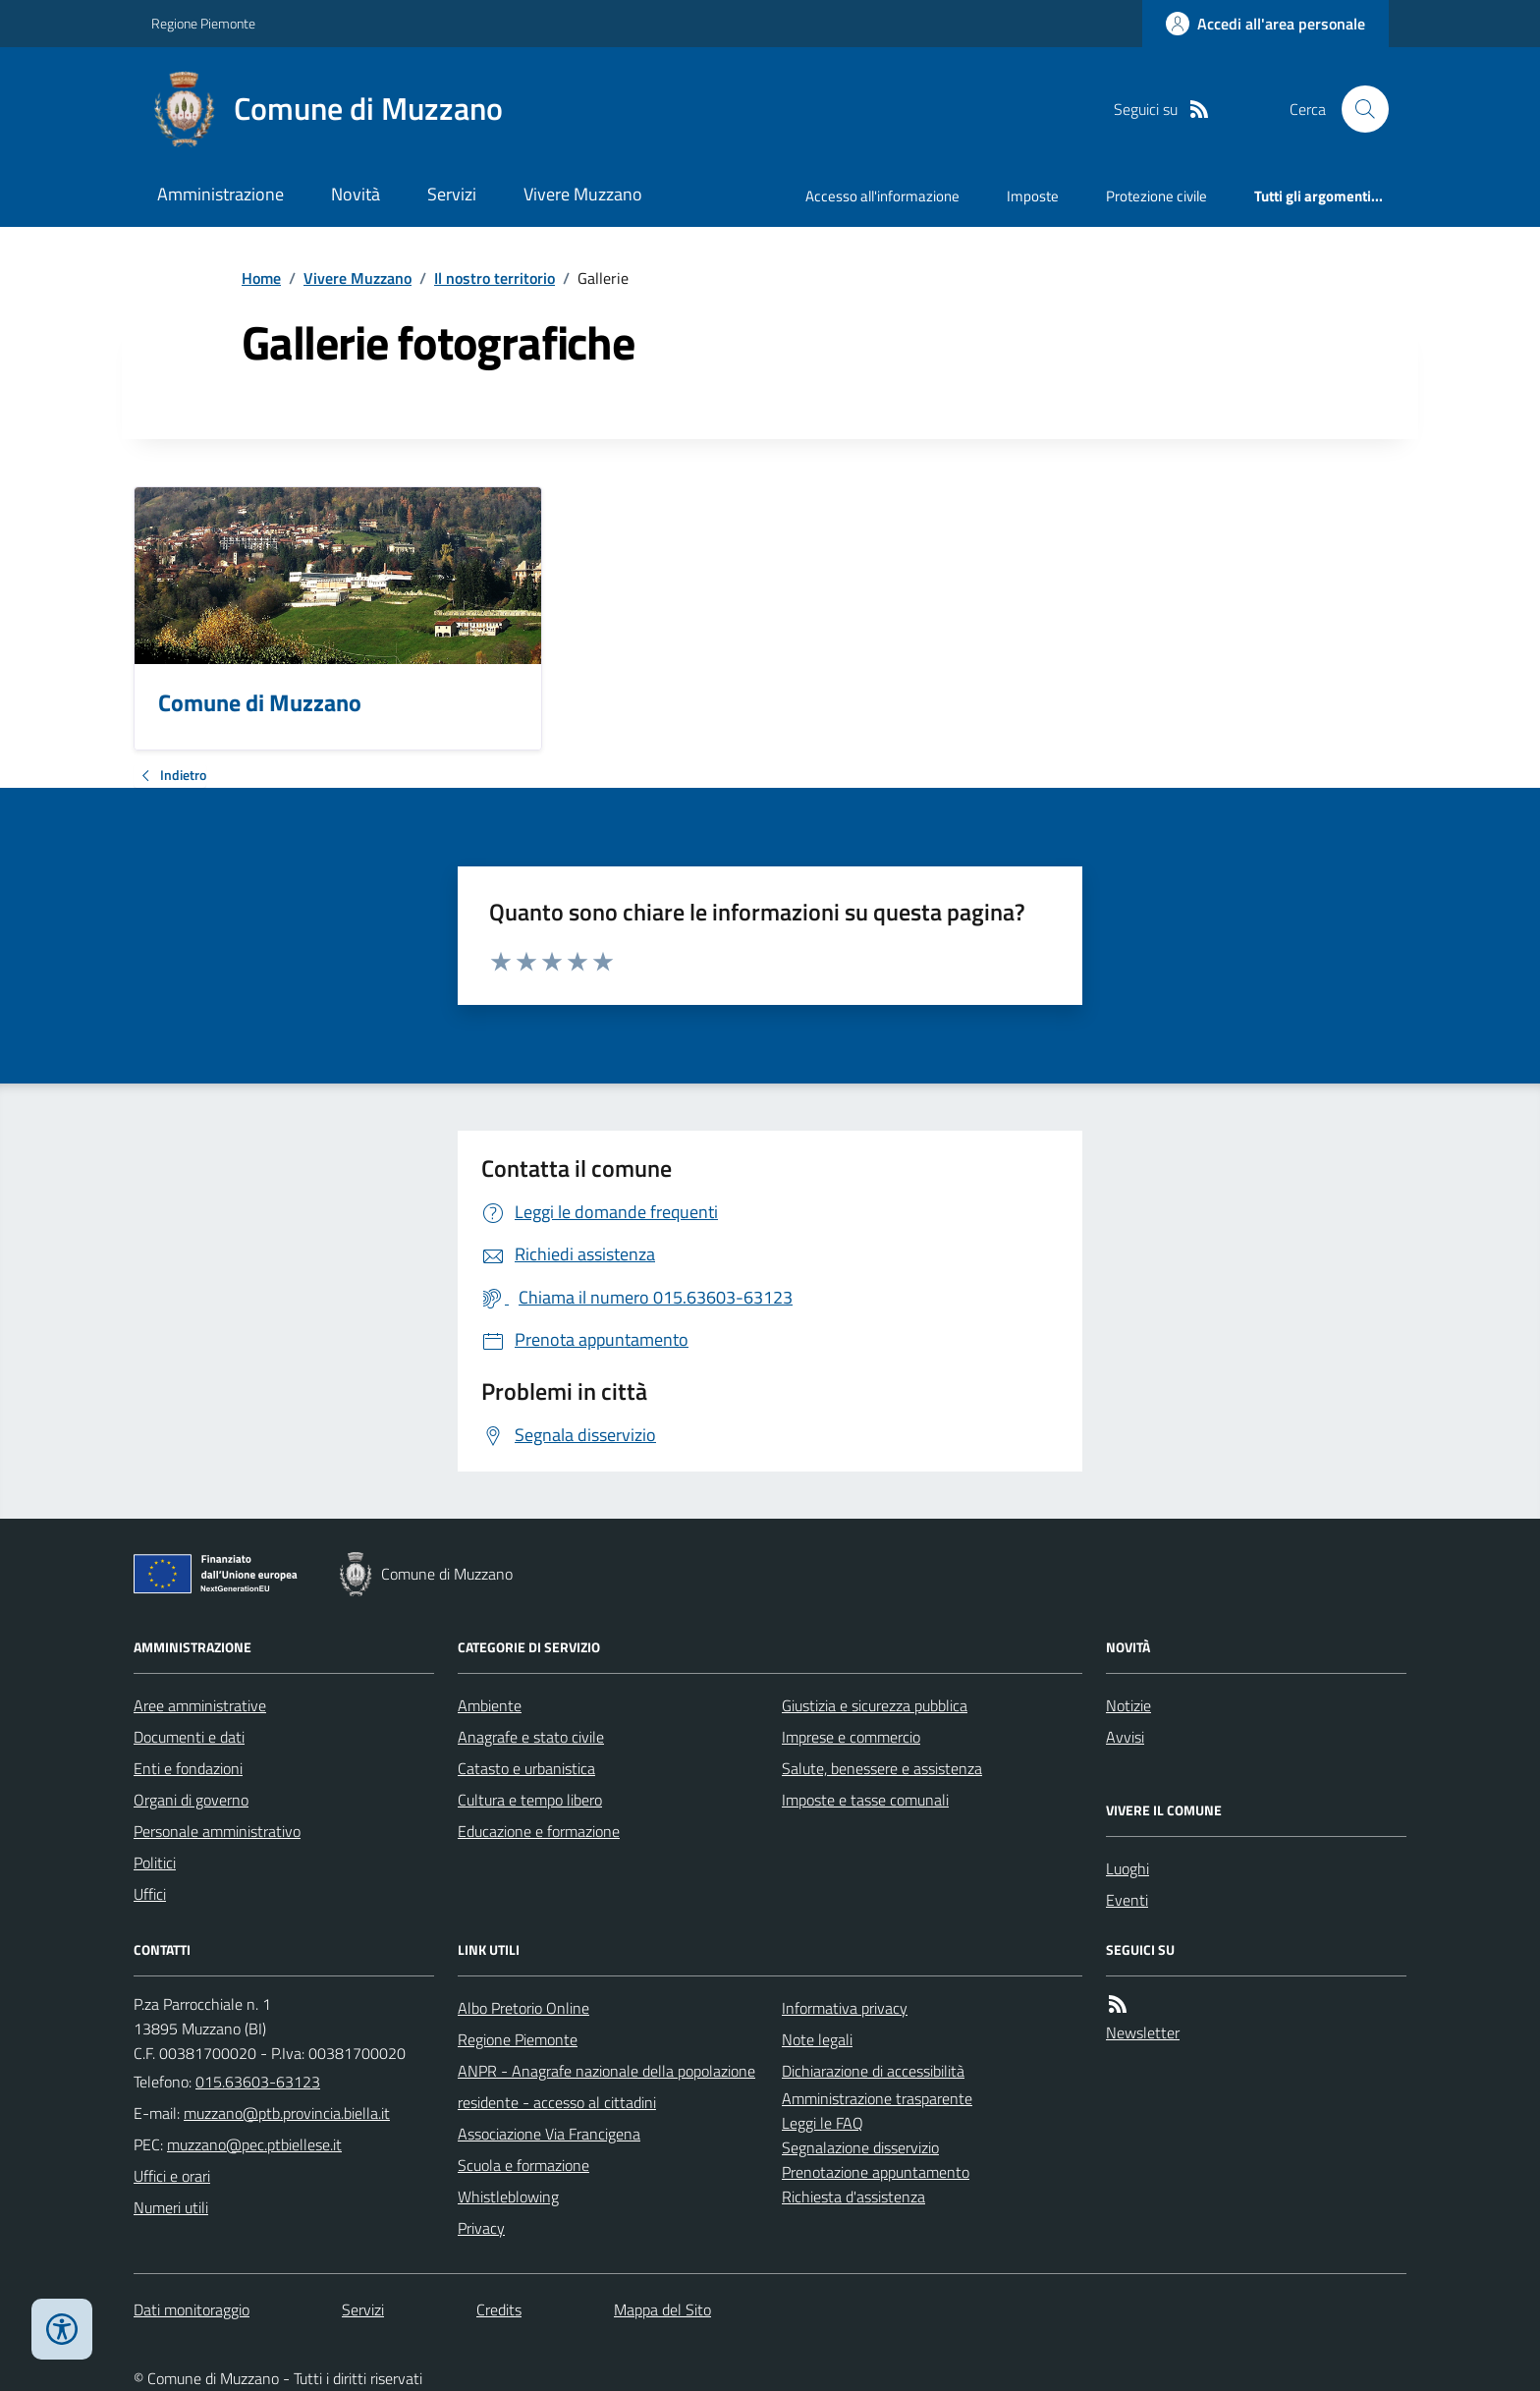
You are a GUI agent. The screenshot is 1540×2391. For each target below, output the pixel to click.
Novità (355, 194)
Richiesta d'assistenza (853, 2196)
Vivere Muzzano (582, 194)
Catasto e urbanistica (526, 1768)
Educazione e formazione (539, 1831)
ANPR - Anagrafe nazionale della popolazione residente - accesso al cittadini (606, 2086)
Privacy (481, 2228)
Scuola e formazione (523, 2165)
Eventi (1127, 1900)
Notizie (1128, 1705)
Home (261, 278)
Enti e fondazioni (188, 1768)
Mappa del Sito (662, 2309)
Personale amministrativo (217, 1831)
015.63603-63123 (257, 2081)
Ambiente (490, 1705)
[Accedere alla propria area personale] (1265, 23)
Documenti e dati (189, 1737)
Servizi (451, 194)
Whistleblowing (508, 2196)
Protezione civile (1156, 196)
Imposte (1033, 196)
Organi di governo (191, 1799)
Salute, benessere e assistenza (882, 1768)
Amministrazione (220, 194)
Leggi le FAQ (822, 2123)
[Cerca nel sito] (1357, 109)
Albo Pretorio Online (523, 2008)
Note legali (817, 2039)
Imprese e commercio (851, 1737)
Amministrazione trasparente (877, 2098)
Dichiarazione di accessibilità (873, 2071)
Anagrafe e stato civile (531, 1737)
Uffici (150, 1894)
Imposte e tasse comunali (865, 1799)
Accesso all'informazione (882, 196)
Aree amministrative (200, 1705)
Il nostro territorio (494, 278)
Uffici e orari (172, 2176)
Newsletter (1143, 2032)
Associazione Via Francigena (549, 2133)
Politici (155, 1862)
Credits (499, 2309)
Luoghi (1127, 1868)
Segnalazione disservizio (860, 2147)
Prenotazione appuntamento (875, 2172)
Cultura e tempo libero (530, 1799)
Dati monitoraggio (191, 2309)
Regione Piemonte (203, 23)
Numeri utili (171, 2207)
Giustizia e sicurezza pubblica (874, 1705)
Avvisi (1125, 1737)
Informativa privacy (845, 2008)
